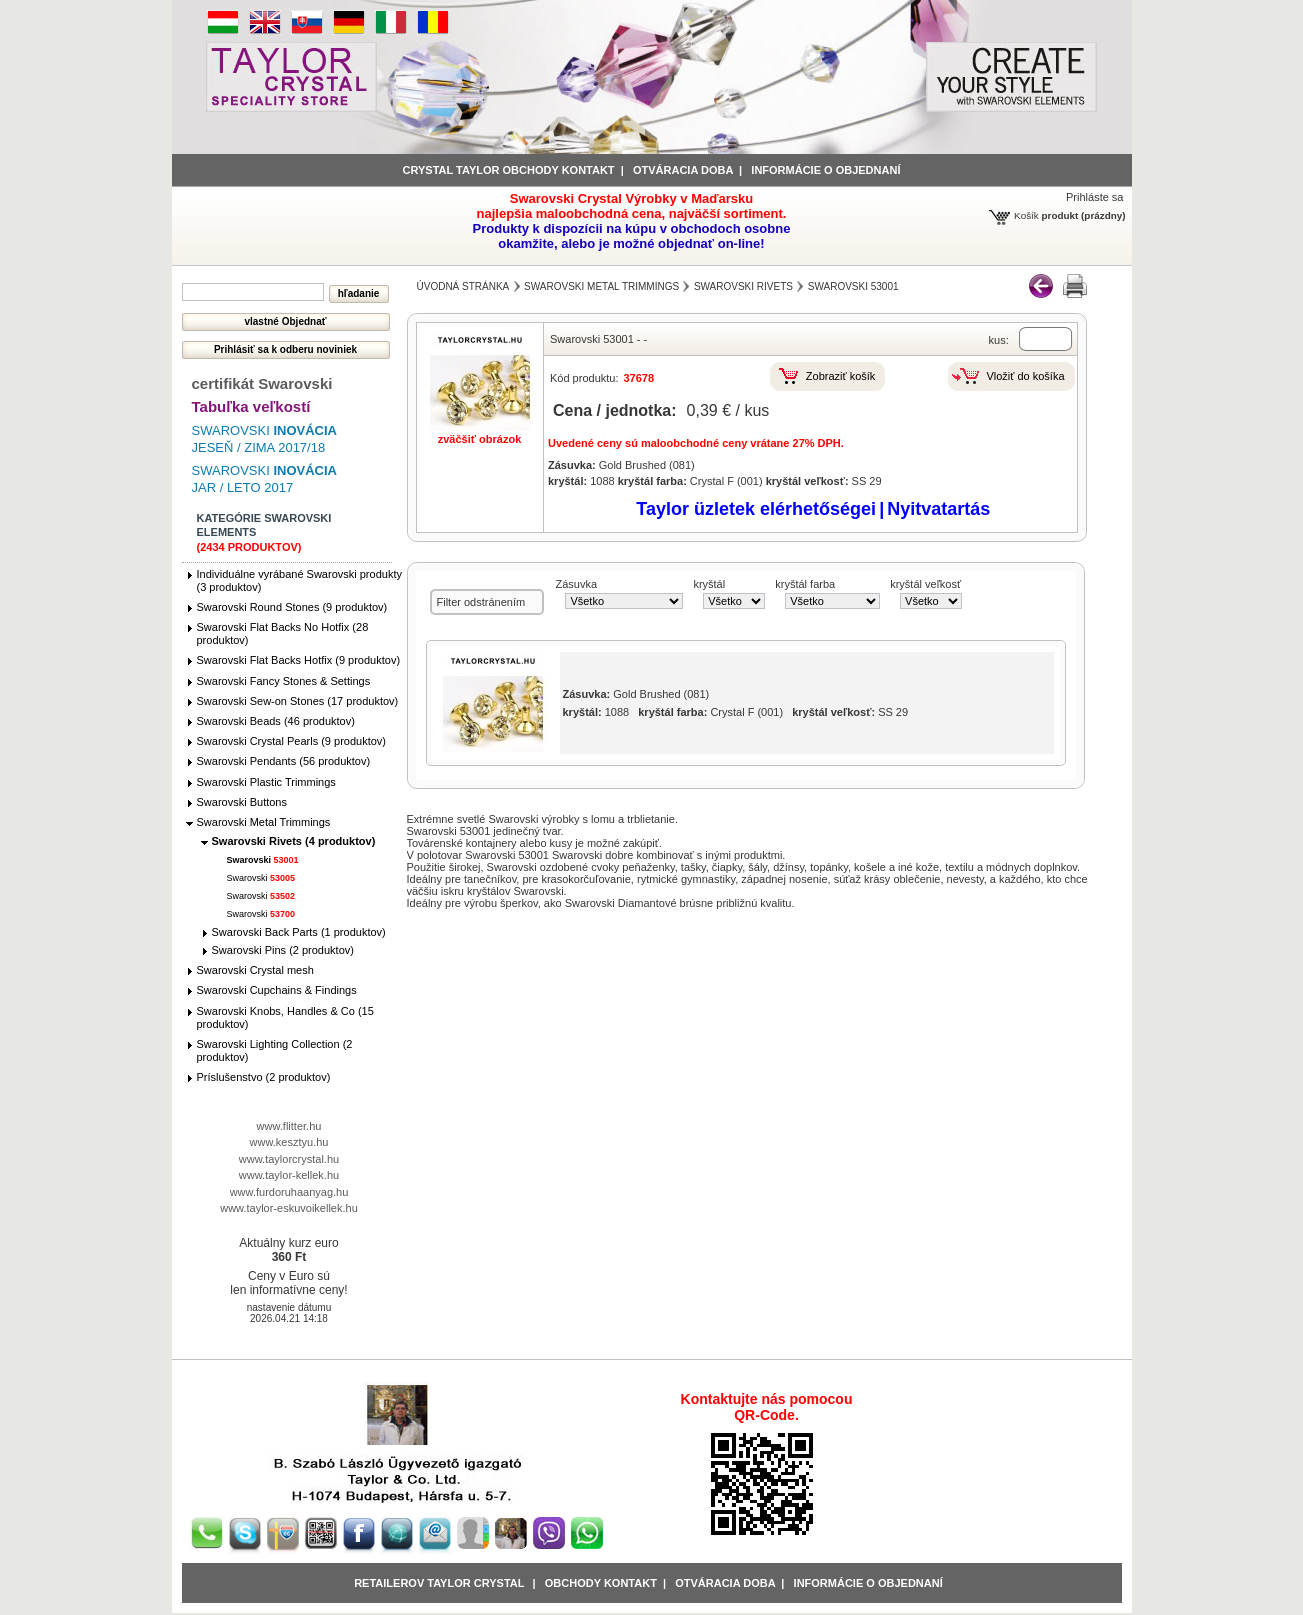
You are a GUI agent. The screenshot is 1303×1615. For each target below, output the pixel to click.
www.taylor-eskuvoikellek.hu (289, 1208)
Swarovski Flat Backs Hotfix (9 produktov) (299, 660)
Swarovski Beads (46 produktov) (276, 721)
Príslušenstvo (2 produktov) (264, 1077)
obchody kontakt (601, 1583)
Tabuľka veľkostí (251, 406)
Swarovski (263, 860)
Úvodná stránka (463, 286)
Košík (1026, 215)
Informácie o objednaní (868, 1583)
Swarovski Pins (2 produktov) (283, 950)
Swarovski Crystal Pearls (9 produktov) (292, 741)
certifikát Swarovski (262, 383)
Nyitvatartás (938, 509)
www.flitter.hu (289, 1126)
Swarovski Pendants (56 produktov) (284, 761)
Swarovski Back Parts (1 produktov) (299, 932)
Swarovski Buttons (242, 802)
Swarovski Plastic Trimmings (266, 782)
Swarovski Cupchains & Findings (277, 990)
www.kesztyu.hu (289, 1142)
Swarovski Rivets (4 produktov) (294, 841)
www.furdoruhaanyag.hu (289, 1192)
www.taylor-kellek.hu (289, 1175)
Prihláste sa (1094, 197)
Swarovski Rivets (743, 286)
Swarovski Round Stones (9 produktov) (292, 607)
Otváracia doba (683, 170)
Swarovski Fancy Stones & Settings (284, 681)
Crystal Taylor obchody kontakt (509, 170)
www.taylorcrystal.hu (289, 1159)
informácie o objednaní (825, 170)
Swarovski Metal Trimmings (264, 822)
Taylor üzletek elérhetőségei (756, 509)
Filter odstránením (481, 602)
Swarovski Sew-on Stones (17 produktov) (298, 701)
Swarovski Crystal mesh (255, 970)
